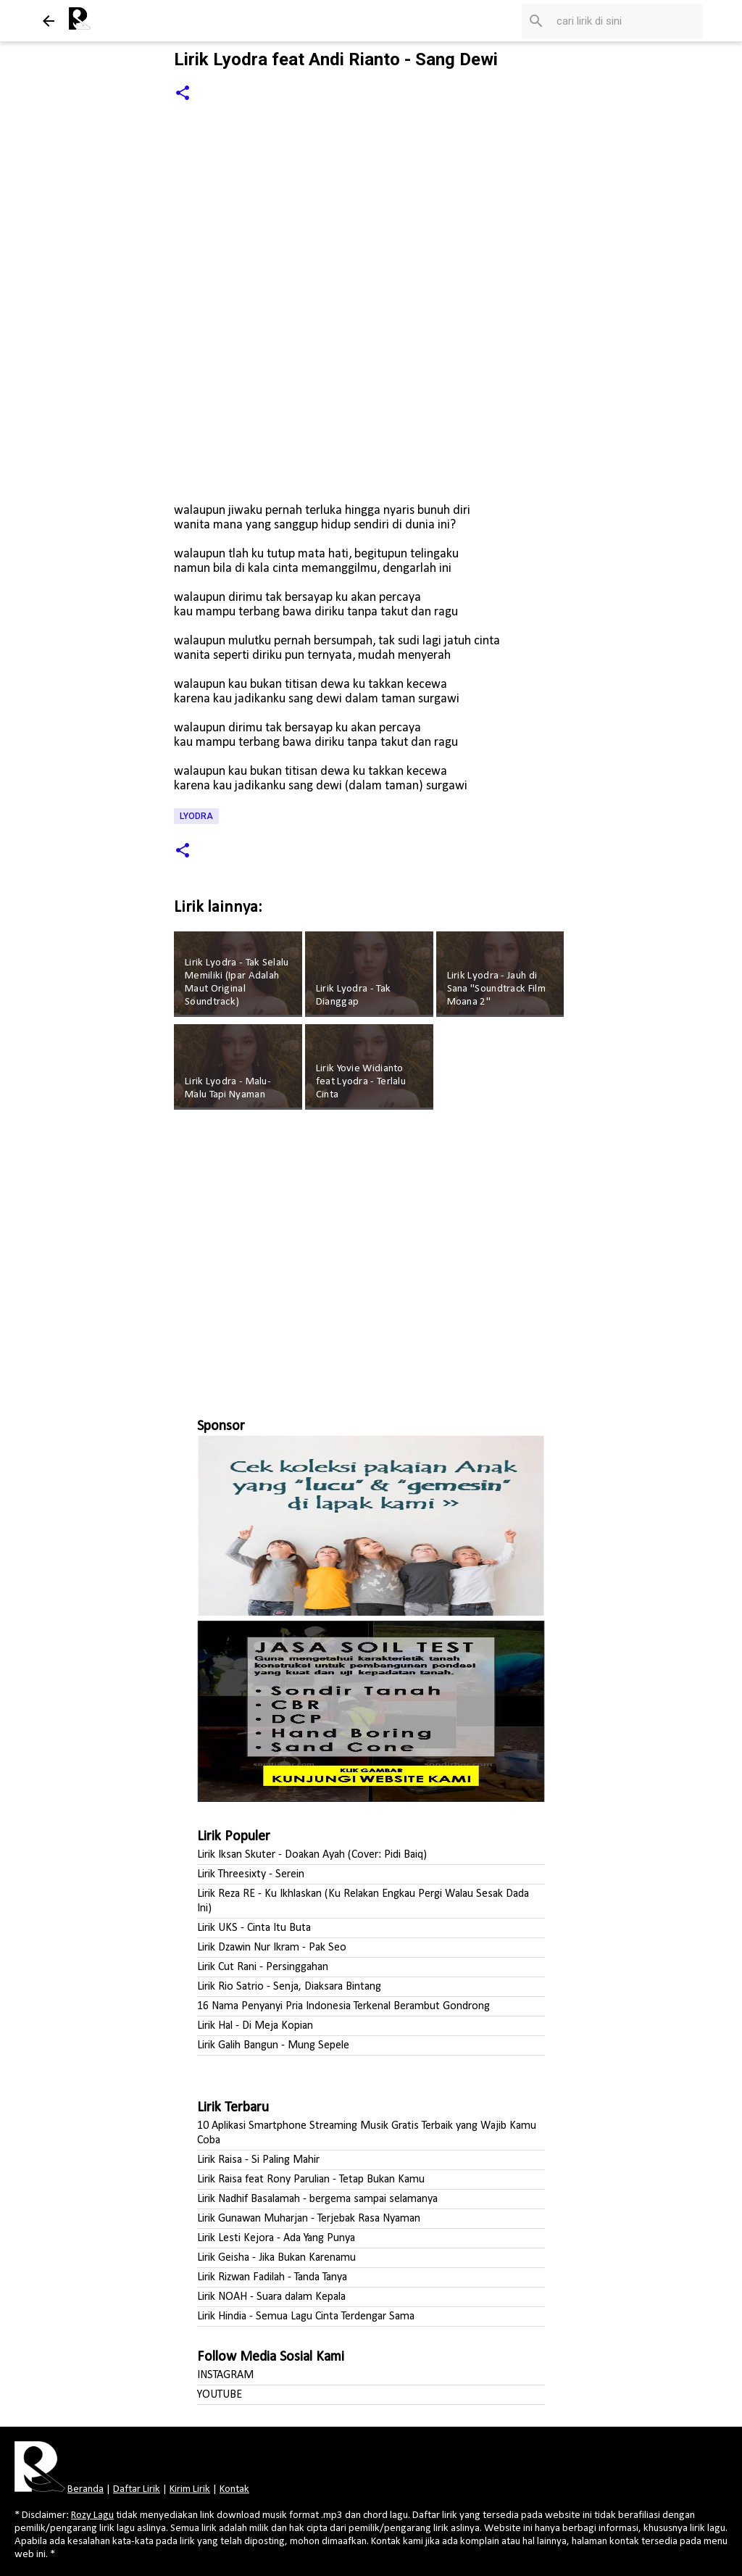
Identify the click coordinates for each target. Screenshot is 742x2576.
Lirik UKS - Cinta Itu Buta (254, 1928)
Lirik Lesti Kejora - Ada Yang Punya (276, 2238)
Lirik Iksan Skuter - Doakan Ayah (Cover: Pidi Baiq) (312, 1855)
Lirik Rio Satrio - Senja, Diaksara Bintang (289, 1987)
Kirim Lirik (190, 2489)
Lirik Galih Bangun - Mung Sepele (273, 2045)
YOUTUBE (219, 2395)
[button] (182, 94)
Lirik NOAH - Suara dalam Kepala (271, 2297)
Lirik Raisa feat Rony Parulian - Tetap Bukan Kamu (311, 2179)
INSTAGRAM (225, 2375)
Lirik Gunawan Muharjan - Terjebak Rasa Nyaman (308, 2218)
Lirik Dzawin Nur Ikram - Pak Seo (271, 1947)
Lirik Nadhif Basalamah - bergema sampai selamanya (317, 2199)
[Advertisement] (371, 1257)
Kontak (234, 2489)
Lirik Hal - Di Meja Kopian (255, 2026)
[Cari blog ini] (627, 21)
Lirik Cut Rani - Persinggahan (262, 1967)
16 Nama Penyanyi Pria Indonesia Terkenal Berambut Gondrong (343, 2006)
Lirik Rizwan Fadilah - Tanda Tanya (272, 2277)
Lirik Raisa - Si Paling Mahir (258, 2160)
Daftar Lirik (136, 2489)
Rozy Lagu (92, 2515)
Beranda (85, 2489)
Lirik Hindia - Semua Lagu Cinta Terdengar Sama (305, 2316)
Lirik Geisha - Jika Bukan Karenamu (276, 2258)
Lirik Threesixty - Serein (250, 1874)
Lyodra (196, 816)
